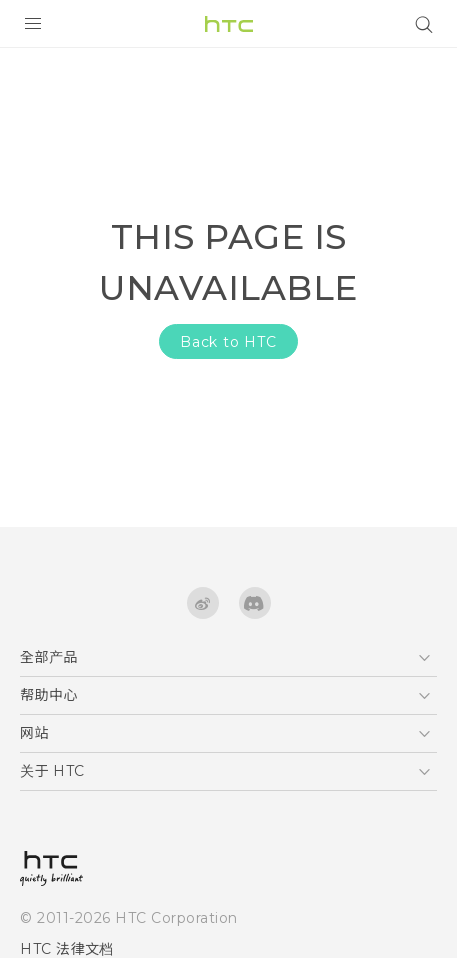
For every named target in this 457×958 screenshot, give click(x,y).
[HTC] (229, 24)
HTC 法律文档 (67, 949)
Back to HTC (228, 342)
